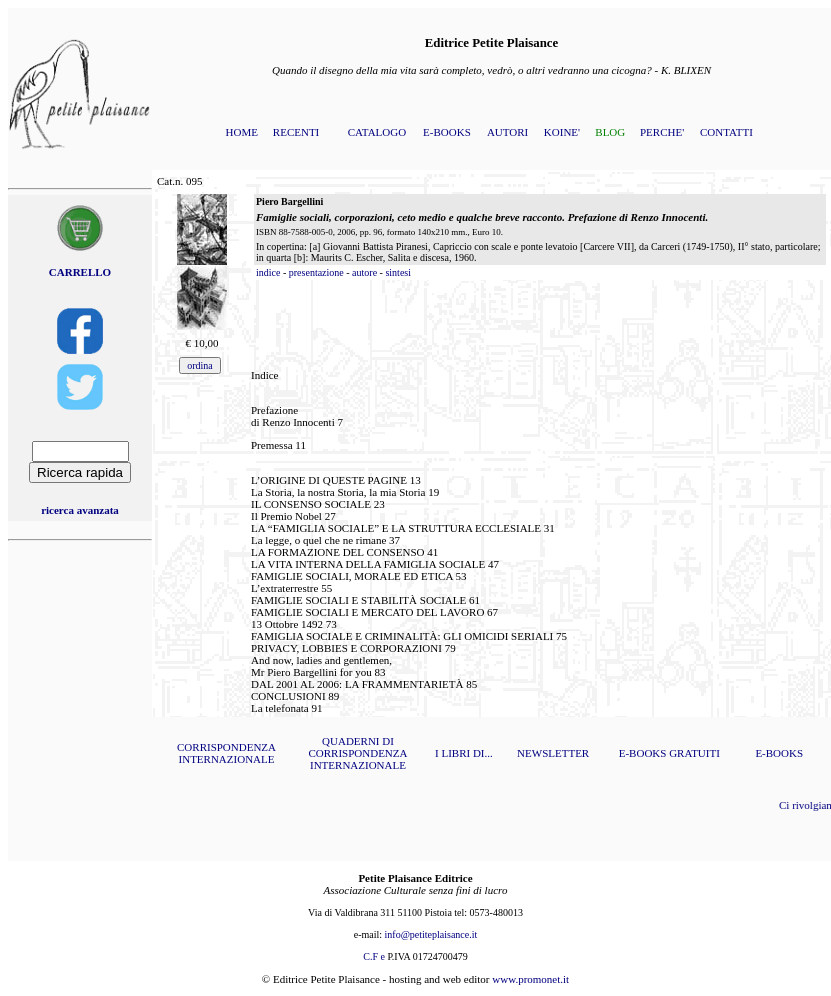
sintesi (398, 272)
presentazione (316, 272)
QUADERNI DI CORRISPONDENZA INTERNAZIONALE (357, 753)
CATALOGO (377, 132)
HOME (242, 132)
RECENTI (296, 132)
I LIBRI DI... (464, 753)
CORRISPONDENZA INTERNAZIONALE (226, 753)
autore (364, 272)
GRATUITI (694, 753)
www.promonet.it (530, 979)
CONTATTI (726, 132)
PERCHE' (662, 132)
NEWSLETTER (553, 753)
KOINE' (562, 132)
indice (268, 272)
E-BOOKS (447, 132)
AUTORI (507, 132)
